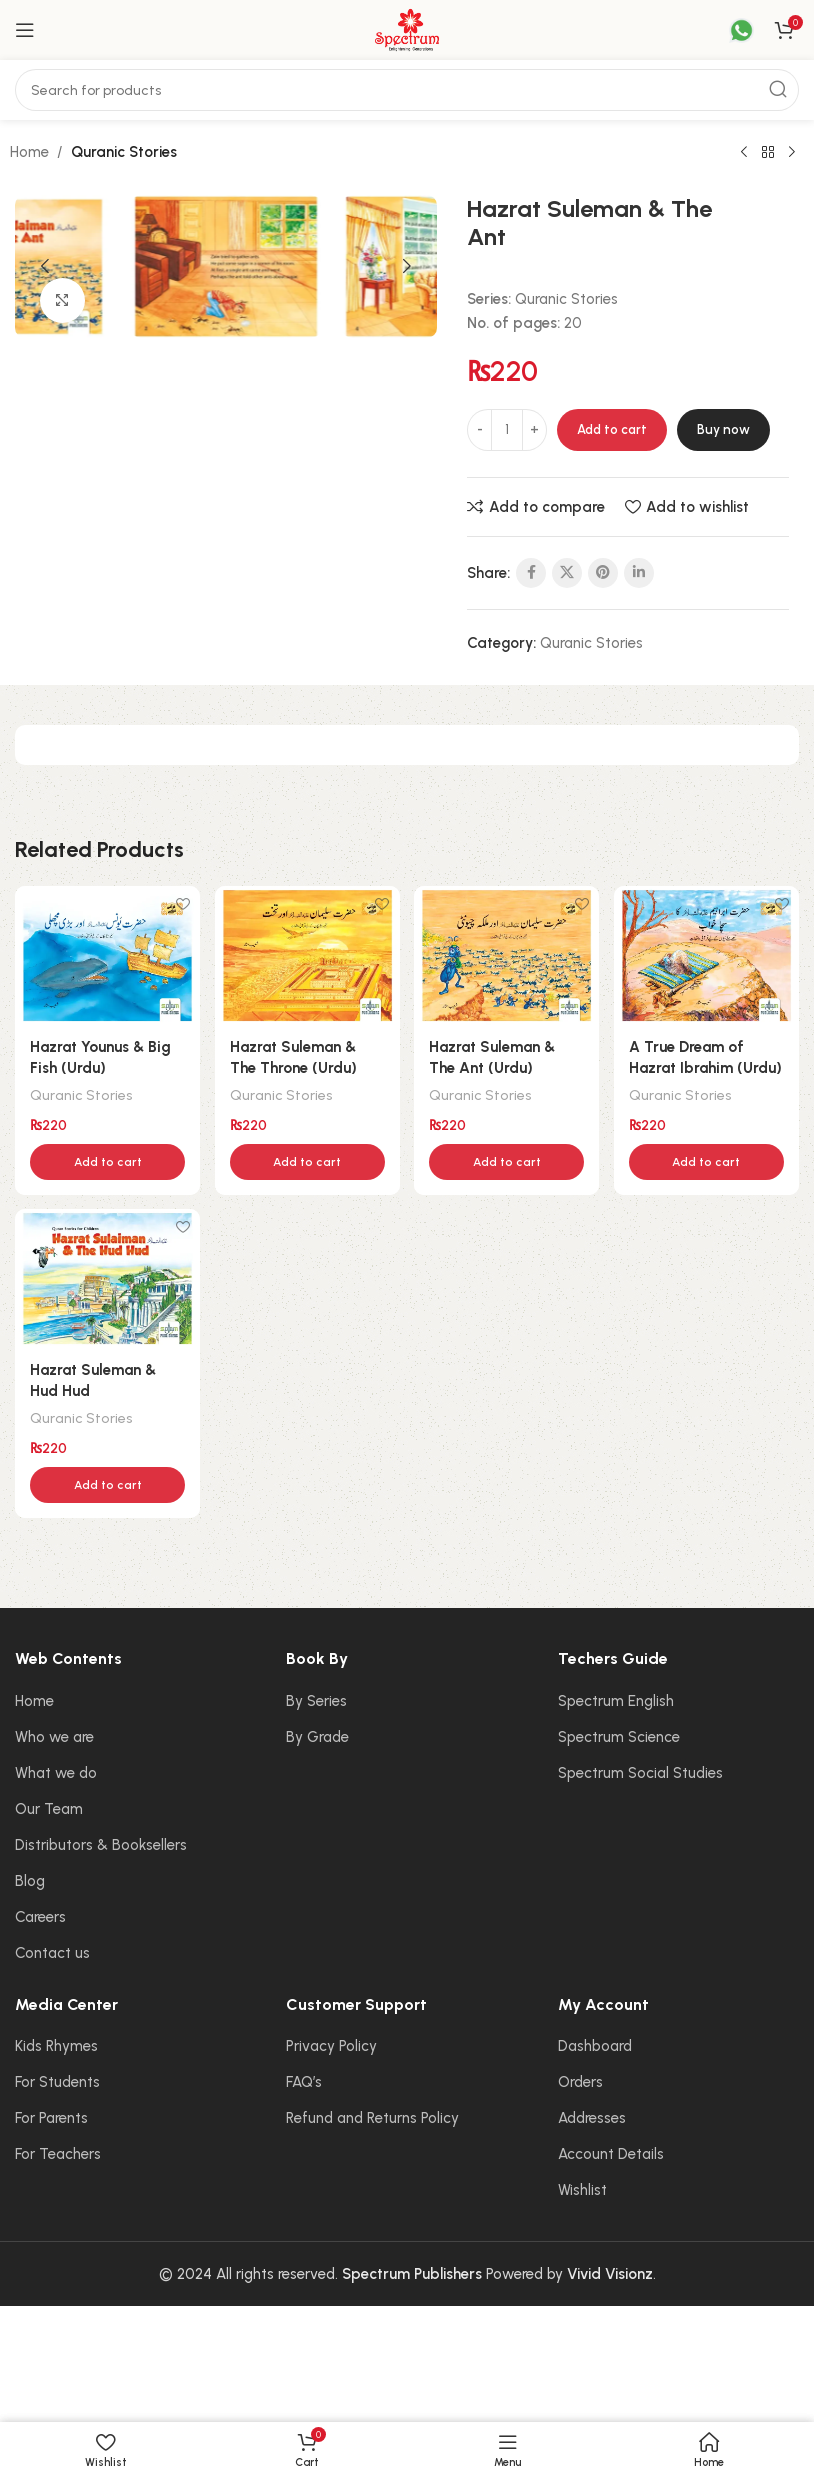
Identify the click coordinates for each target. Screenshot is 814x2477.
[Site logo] (407, 29)
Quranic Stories (124, 152)
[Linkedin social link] (639, 573)
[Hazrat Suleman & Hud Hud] (105, 1301)
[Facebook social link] (531, 573)
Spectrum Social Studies (640, 1793)
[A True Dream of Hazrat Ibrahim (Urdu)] (708, 954)
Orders (580, 2103)
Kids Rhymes (56, 2067)
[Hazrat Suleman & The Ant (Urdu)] (507, 954)
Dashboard (595, 2067)
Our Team (49, 1829)
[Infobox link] (729, 30)
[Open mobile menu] (25, 30)
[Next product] (792, 153)
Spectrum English (616, 1721)
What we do (56, 1793)
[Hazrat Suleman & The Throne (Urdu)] (306, 954)
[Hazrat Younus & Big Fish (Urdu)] (105, 954)
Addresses (592, 2139)
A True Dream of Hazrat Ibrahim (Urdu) (690, 1065)
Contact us (52, 1973)
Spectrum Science (619, 1757)
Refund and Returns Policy (372, 2139)
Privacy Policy (331, 2067)
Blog (30, 1901)
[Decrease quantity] (479, 430)
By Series (316, 1721)
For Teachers (58, 2175)
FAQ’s (304, 2103)
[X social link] (567, 573)
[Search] (407, 90)
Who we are (54, 1757)
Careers (40, 1937)
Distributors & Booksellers (101, 1865)
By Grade (317, 1757)
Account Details (611, 2175)
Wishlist (582, 2211)
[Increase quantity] (534, 430)
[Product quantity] (507, 430)
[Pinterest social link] (603, 573)
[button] (45, 266)
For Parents (51, 2139)
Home (29, 152)
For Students (57, 2103)
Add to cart (612, 429)
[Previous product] (744, 153)
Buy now (723, 429)
